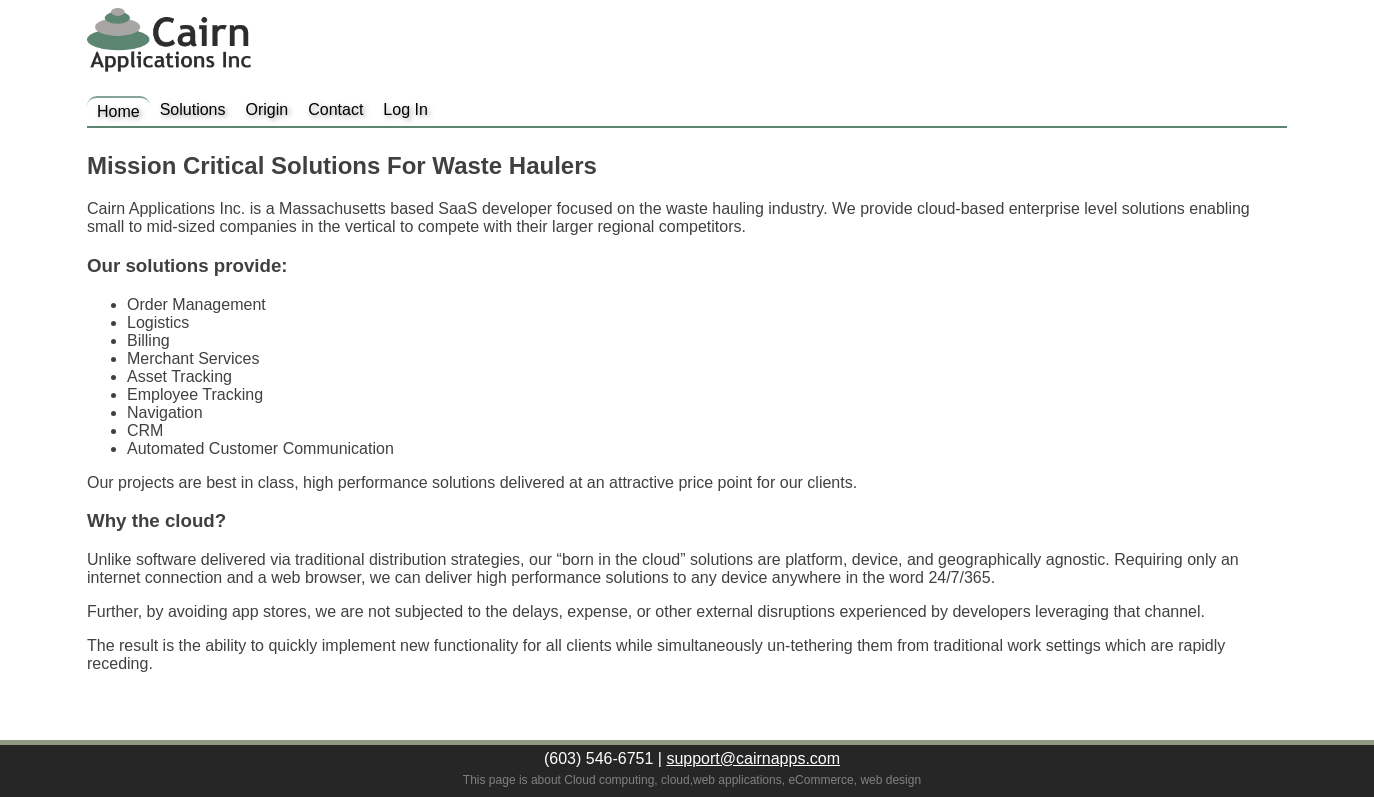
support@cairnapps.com (753, 758)
